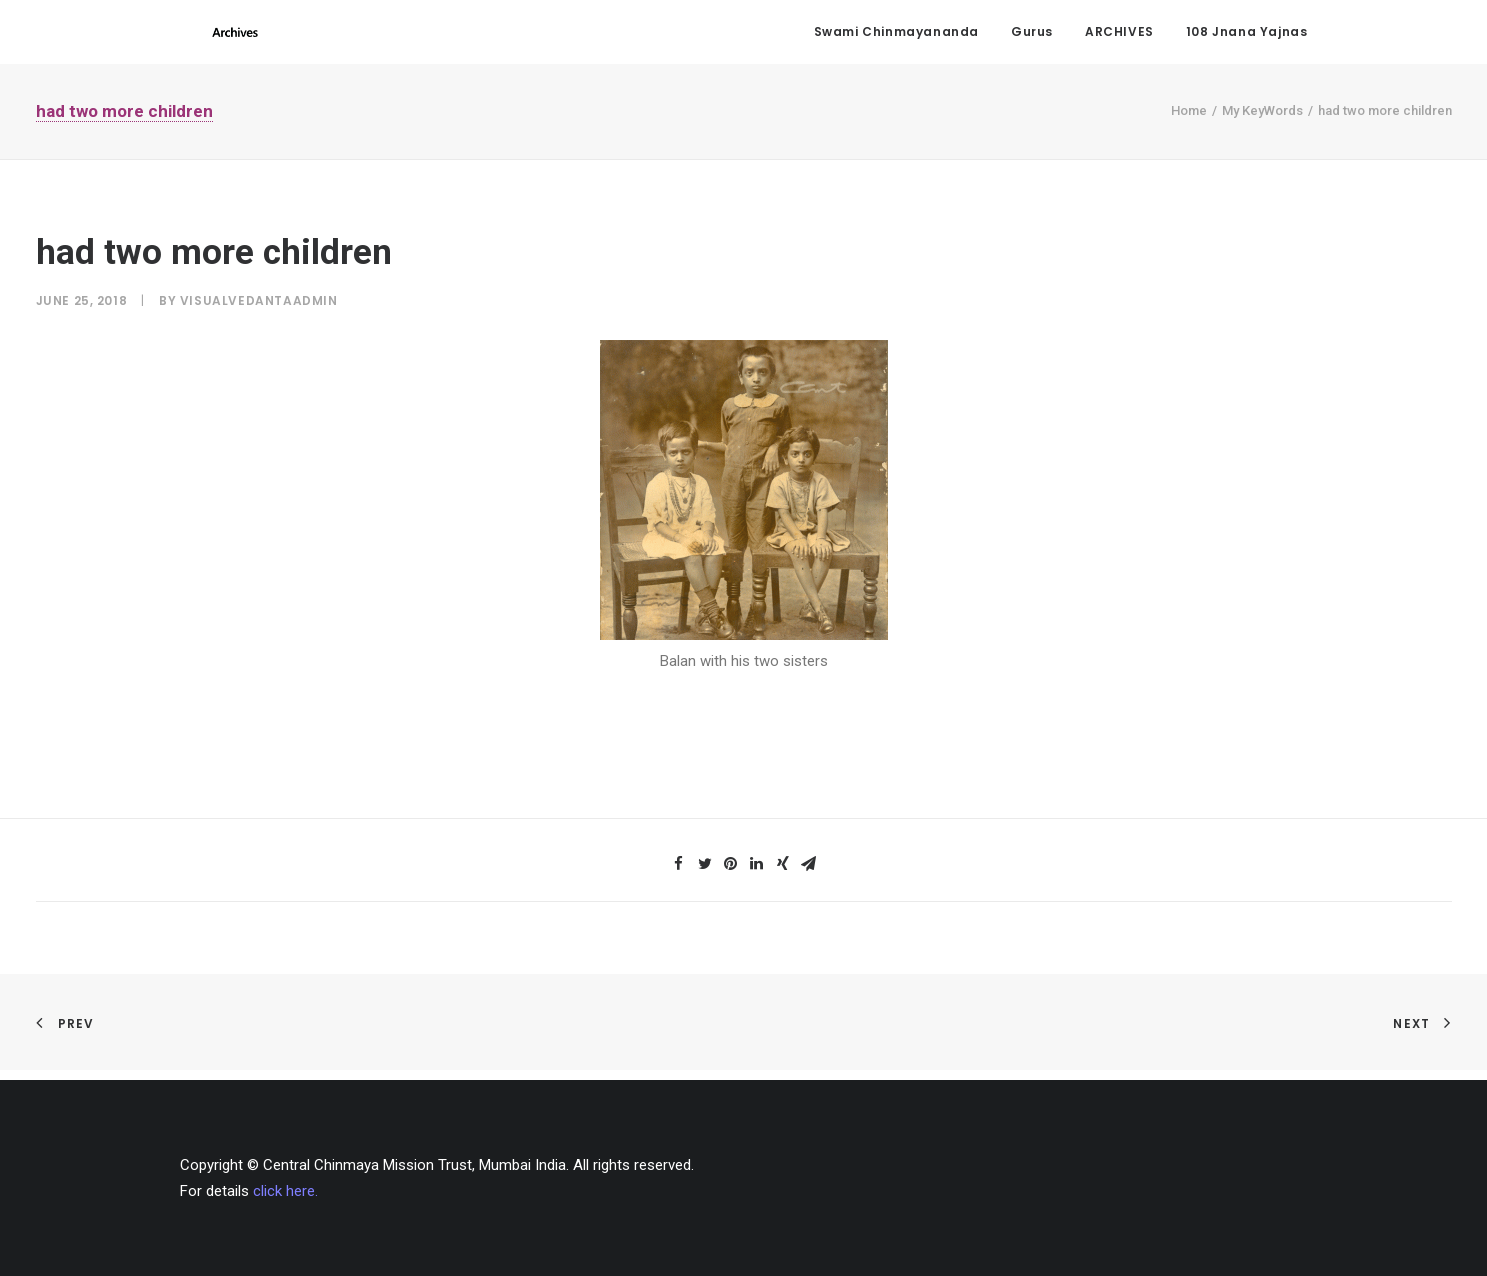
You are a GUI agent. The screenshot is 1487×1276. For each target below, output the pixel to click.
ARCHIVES (1119, 35)
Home (1189, 119)
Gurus (1032, 35)
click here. (285, 1191)
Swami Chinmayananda (896, 35)
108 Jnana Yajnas (1247, 35)
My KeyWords (1262, 119)
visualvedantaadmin (259, 309)
